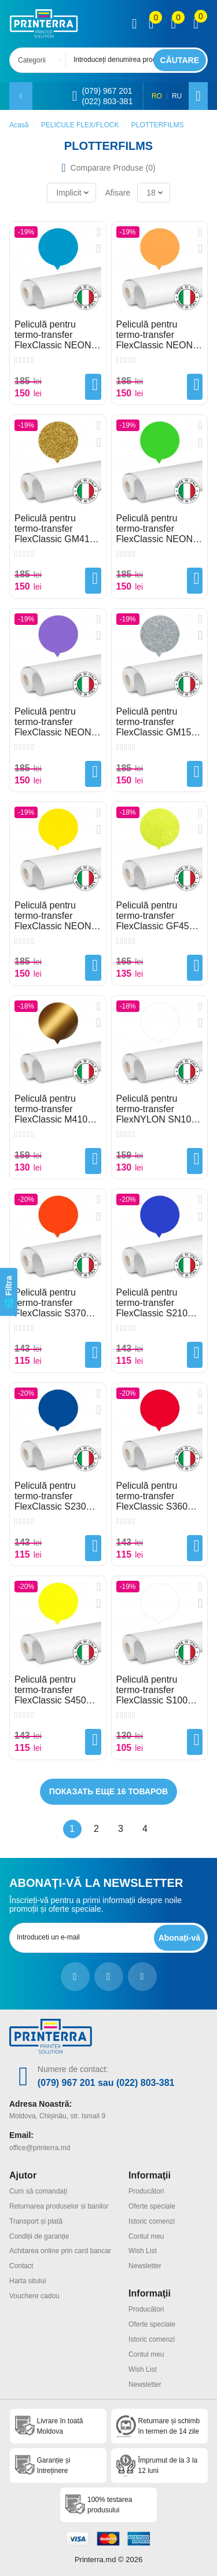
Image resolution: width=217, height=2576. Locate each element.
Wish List (142, 2251)
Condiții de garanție (39, 2236)
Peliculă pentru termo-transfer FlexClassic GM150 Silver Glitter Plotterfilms (156, 722)
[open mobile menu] (20, 96)
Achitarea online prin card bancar (60, 2251)
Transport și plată (35, 2221)
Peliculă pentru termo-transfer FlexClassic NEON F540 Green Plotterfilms (154, 528)
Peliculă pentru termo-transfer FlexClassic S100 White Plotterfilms (152, 1690)
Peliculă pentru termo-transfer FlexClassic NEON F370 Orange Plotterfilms (154, 335)
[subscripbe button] (179, 1937)
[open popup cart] (195, 24)
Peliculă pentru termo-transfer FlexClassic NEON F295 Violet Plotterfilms (52, 722)
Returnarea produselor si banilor (58, 2206)
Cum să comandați (38, 2191)
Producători (146, 2191)
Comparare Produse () (113, 167)
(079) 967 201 (107, 90)
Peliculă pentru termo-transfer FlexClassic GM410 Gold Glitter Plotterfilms (54, 528)
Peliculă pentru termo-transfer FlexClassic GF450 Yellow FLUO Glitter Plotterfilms (156, 916)
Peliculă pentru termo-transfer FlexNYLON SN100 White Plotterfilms (156, 1109)
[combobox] (41, 60)
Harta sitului (27, 2281)
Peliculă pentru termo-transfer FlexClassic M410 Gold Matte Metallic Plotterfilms (54, 1109)
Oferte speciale (151, 2206)
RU (177, 96)
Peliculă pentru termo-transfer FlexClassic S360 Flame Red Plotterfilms (152, 1496)
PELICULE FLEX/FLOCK (80, 125)
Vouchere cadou (34, 2296)
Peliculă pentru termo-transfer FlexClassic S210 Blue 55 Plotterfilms (156, 1303)
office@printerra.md (39, 2148)
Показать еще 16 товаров (108, 1791)
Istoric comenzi (151, 2221)
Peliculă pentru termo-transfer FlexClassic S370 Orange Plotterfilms (54, 1303)
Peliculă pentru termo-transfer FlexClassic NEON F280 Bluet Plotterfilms (52, 335)
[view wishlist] (173, 24)
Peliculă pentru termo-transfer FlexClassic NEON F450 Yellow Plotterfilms (52, 916)
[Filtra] (8, 1292)
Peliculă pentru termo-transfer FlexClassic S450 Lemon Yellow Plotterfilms (50, 1690)
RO (157, 96)
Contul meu (146, 2236)
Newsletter (144, 2266)
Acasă (18, 125)
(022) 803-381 (107, 101)
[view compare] (151, 24)
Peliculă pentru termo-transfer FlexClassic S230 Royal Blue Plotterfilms (50, 1496)
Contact (21, 2266)
